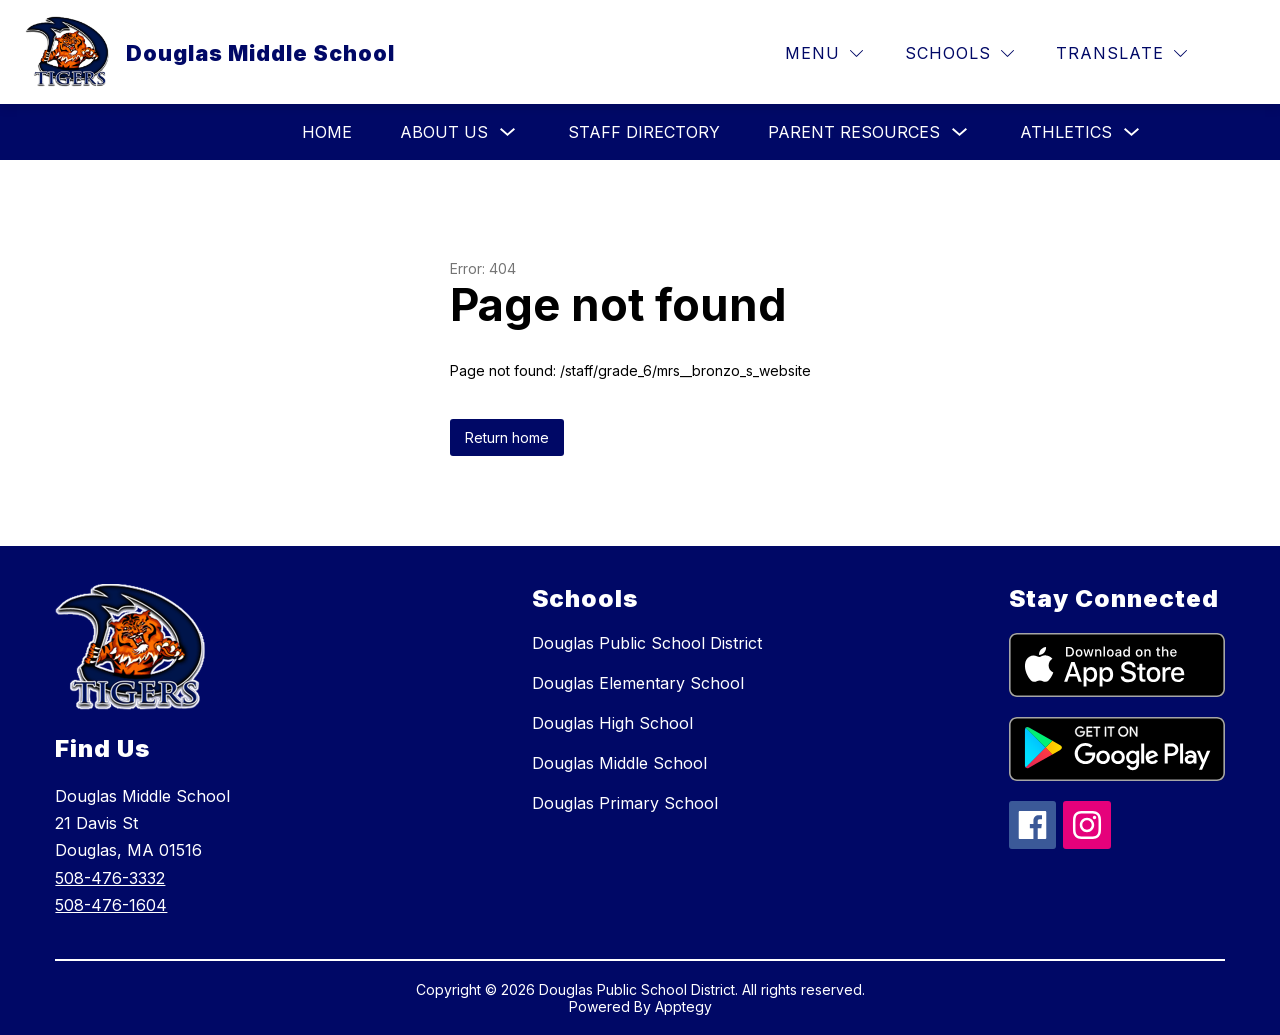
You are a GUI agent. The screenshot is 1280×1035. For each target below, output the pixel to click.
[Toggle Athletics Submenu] (1132, 132)
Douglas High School (612, 723)
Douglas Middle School (619, 763)
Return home (507, 437)
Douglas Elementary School (638, 683)
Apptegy (683, 1006)
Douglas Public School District (647, 643)
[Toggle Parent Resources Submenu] (960, 132)
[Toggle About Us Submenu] (508, 132)
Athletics (1066, 132)
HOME (327, 132)
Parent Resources (854, 132)
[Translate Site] (1121, 53)
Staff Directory (644, 132)
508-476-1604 (111, 905)
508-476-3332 (110, 878)
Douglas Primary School (625, 803)
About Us (444, 132)
